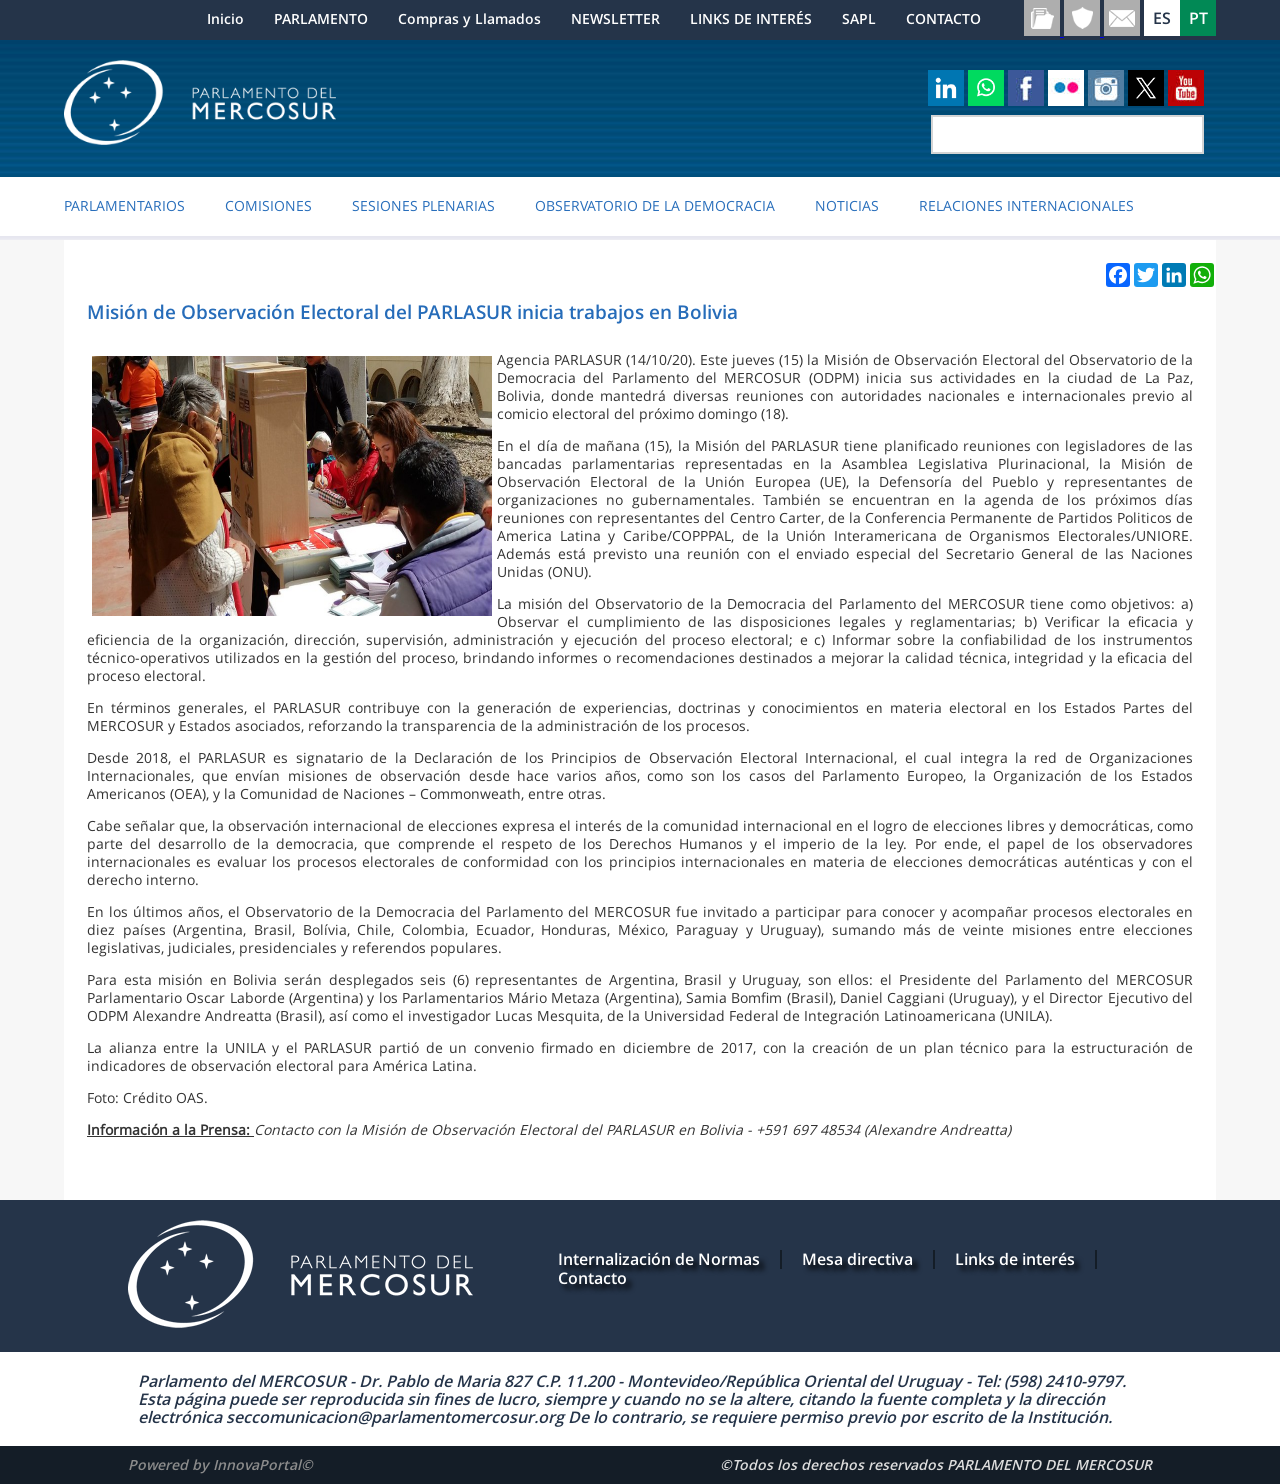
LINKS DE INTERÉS (751, 18)
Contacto (592, 1278)
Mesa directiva (857, 1259)
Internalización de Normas (659, 1259)
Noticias (847, 206)
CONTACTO (943, 18)
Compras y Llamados (469, 18)
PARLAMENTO (321, 18)
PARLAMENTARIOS (124, 206)
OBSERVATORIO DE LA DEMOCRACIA (655, 206)
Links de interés (1015, 1259)
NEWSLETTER (615, 18)
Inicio (225, 18)
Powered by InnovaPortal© (220, 1464)
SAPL (859, 18)
